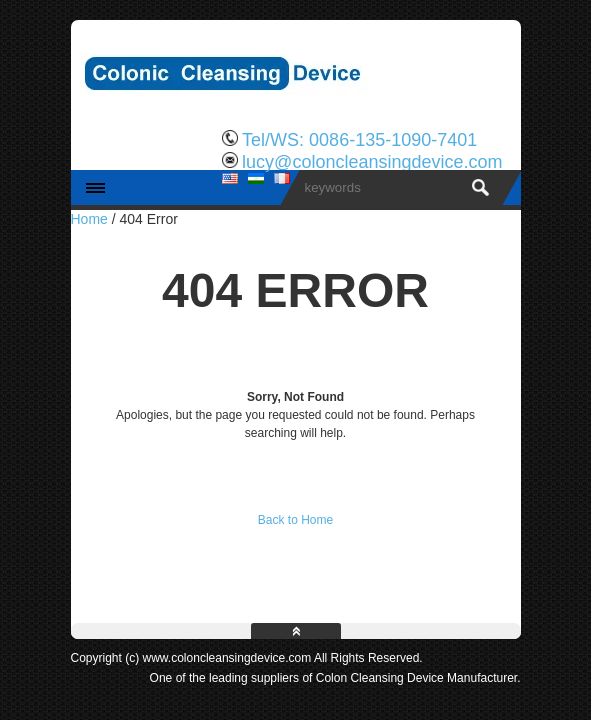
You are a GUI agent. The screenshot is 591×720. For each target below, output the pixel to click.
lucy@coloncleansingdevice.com (372, 162)
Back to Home (295, 520)
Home (89, 219)
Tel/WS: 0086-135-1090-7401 (359, 140)
